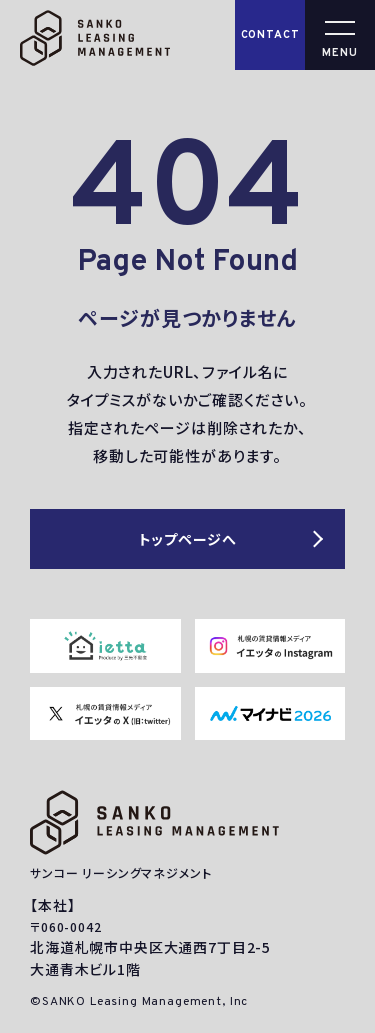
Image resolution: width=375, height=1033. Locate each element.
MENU (339, 53)
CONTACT (270, 35)
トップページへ (188, 539)
